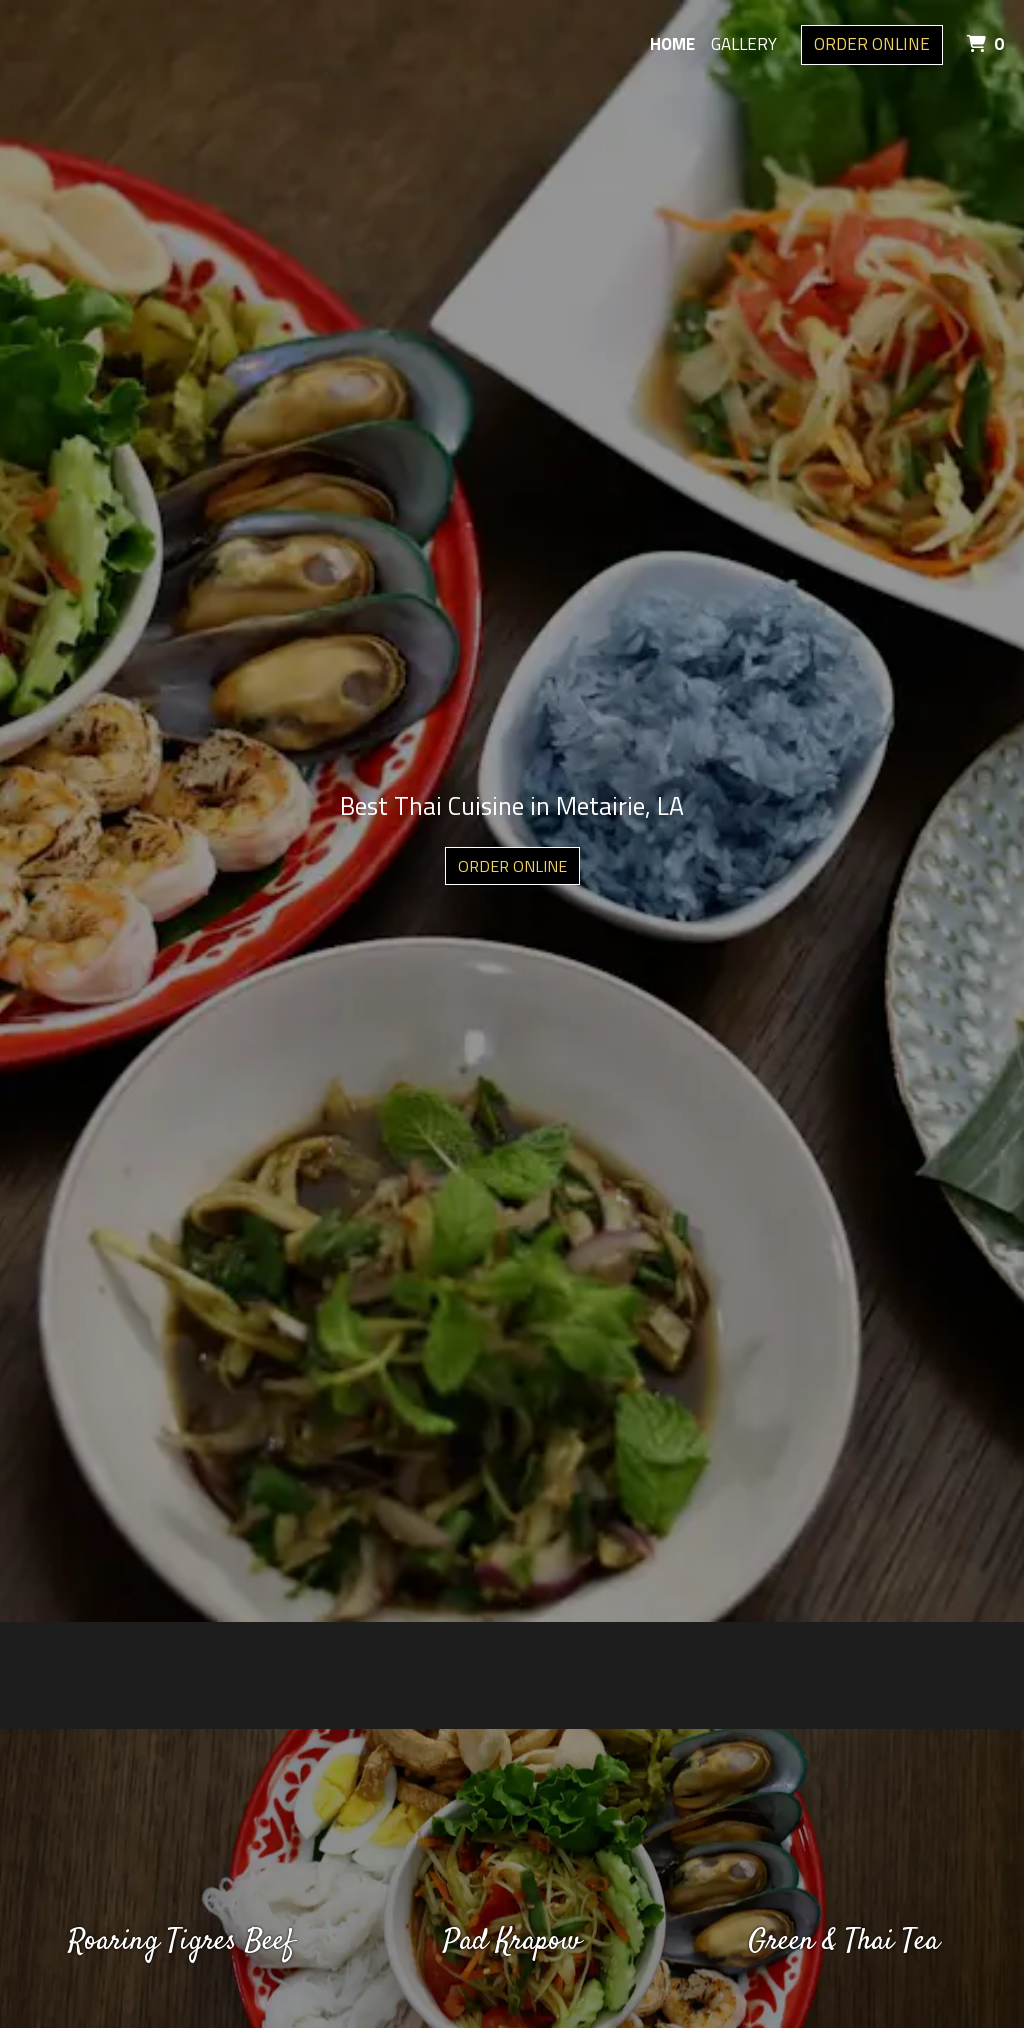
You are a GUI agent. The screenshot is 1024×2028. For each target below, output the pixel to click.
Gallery (744, 44)
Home (672, 44)
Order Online (872, 44)
